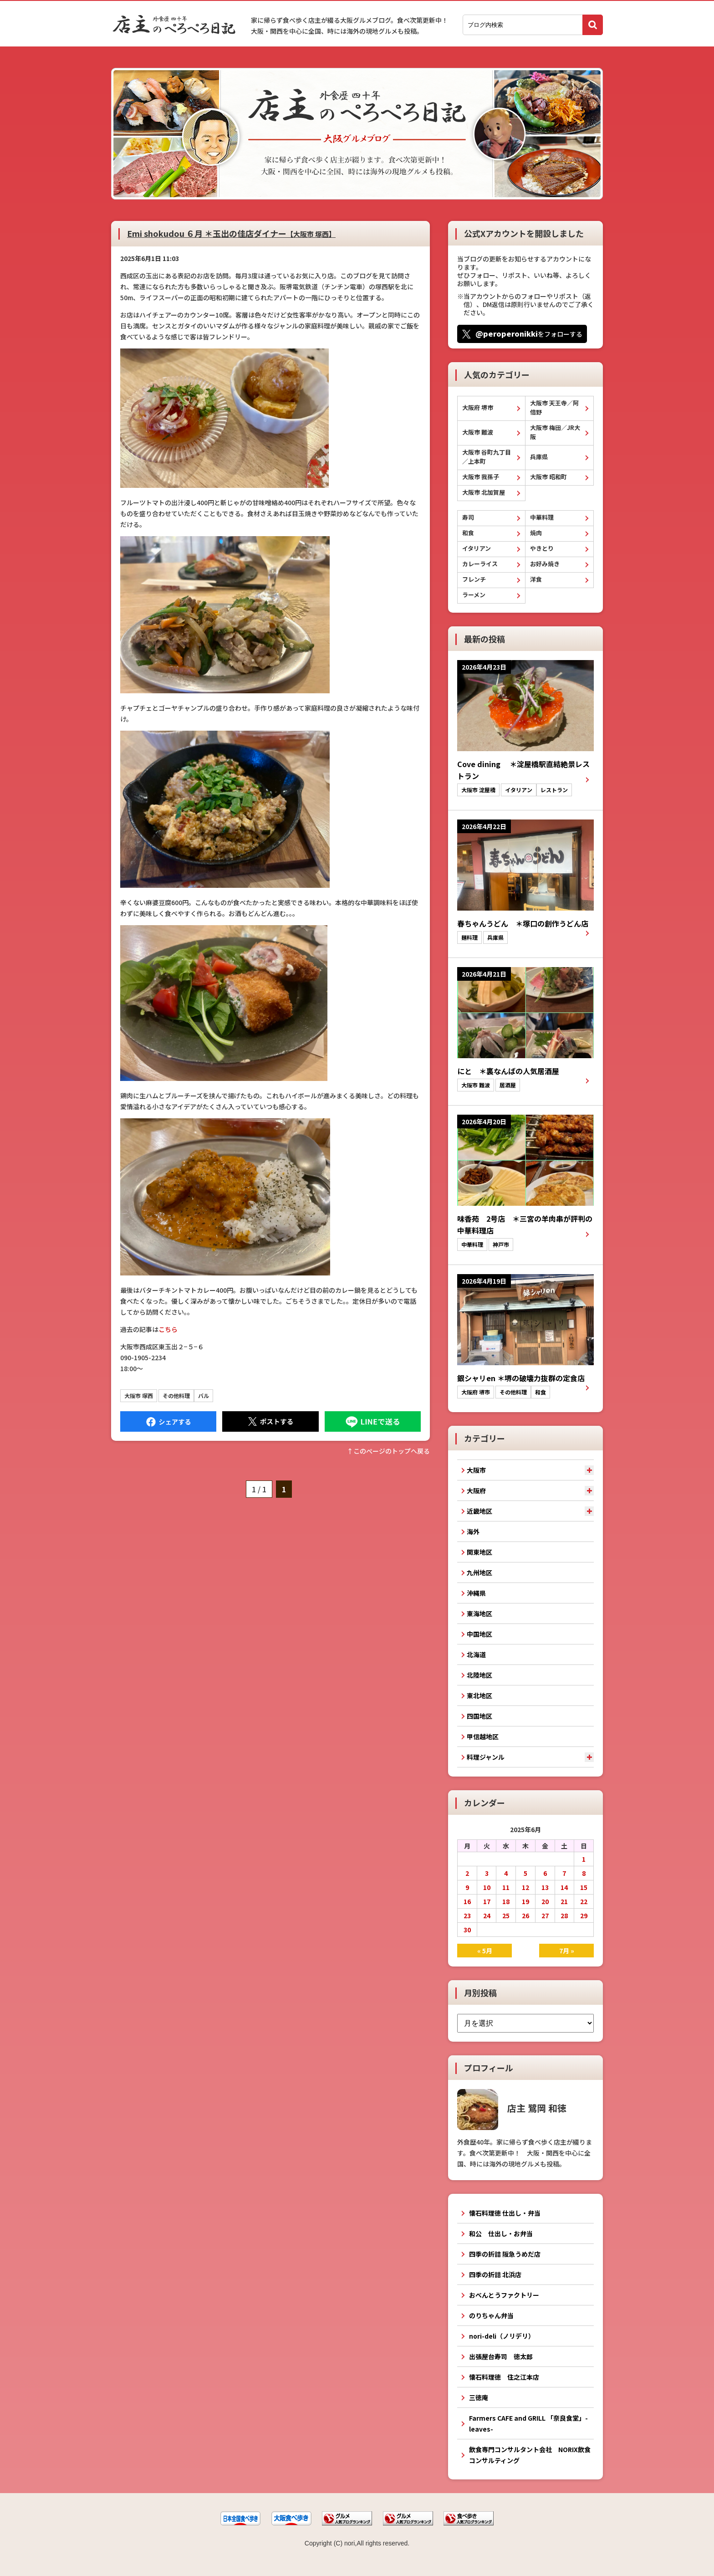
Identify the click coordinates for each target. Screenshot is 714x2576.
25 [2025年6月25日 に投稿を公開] (506, 1915)
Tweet (270, 1421)
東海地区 (479, 1613)
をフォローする (528, 333)
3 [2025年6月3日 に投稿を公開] (487, 1873)
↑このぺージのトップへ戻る (388, 1450)
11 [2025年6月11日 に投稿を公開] (506, 1887)
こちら (168, 1329)
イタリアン (476, 548)
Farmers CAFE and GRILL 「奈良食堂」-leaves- (528, 2423)
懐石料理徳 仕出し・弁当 (505, 2213)
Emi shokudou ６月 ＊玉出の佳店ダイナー (231, 233)
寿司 (468, 517)
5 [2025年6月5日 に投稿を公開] (525, 1873)
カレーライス (480, 563)
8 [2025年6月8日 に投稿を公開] (584, 1873)
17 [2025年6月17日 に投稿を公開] (486, 1901)
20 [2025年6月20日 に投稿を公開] (545, 1901)
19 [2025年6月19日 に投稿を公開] (525, 1901)
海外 (473, 1531)
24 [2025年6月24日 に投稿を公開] (486, 1915)
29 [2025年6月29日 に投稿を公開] (583, 1915)
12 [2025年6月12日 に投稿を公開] (525, 1887)
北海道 (476, 1654)
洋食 (536, 579)
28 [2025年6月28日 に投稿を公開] (564, 1915)
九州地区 (479, 1572)
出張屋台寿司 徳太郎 (501, 2356)
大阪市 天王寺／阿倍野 (554, 407)
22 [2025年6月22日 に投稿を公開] (583, 1901)
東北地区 (479, 1695)
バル (203, 1395)
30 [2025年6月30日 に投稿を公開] (467, 1929)
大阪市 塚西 (138, 1395)
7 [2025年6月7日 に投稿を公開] (564, 1873)
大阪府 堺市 (477, 407)
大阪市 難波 (477, 432)
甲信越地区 (483, 1736)
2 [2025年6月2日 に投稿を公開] (467, 1873)
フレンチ (474, 579)
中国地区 (479, 1634)
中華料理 (542, 517)
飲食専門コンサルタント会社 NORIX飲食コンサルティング (530, 2455)
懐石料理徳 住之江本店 (504, 2376)
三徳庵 (478, 2397)
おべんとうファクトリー (504, 2294)
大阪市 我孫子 (480, 476)
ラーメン (473, 594)
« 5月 (484, 1950)
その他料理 (176, 1395)
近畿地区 (479, 1511)
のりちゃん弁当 (491, 2315)
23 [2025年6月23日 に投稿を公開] (467, 1915)
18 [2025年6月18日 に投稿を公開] (506, 1901)
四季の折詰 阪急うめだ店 (505, 2253)
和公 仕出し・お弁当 (501, 2233)
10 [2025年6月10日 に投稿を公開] (486, 1887)
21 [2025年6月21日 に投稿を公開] (564, 1901)
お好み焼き (545, 563)
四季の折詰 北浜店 (495, 2274)
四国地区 (479, 1716)
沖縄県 (476, 1593)
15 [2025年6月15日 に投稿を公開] (583, 1887)
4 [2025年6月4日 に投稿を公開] (506, 1873)
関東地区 (479, 1552)
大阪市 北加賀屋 (483, 492)
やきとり (542, 548)
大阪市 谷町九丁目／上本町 (486, 457)
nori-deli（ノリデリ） (502, 2335)
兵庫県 (539, 456)
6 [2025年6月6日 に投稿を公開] (545, 1873)
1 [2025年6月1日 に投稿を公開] (584, 1859)
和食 (468, 532)
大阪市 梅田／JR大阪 (555, 432)
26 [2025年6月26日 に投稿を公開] (525, 1915)
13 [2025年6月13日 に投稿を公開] (545, 1887)
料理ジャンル (486, 1757)
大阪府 (476, 1490)
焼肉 (536, 532)
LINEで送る (373, 1421)
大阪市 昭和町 (548, 476)
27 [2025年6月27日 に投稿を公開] (545, 1915)
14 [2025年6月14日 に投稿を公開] (564, 1887)
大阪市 (476, 1470)
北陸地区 (479, 1675)
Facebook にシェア (168, 1421)
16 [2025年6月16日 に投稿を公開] (467, 1901)
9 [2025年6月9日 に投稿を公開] (467, 1887)
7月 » (566, 1950)
